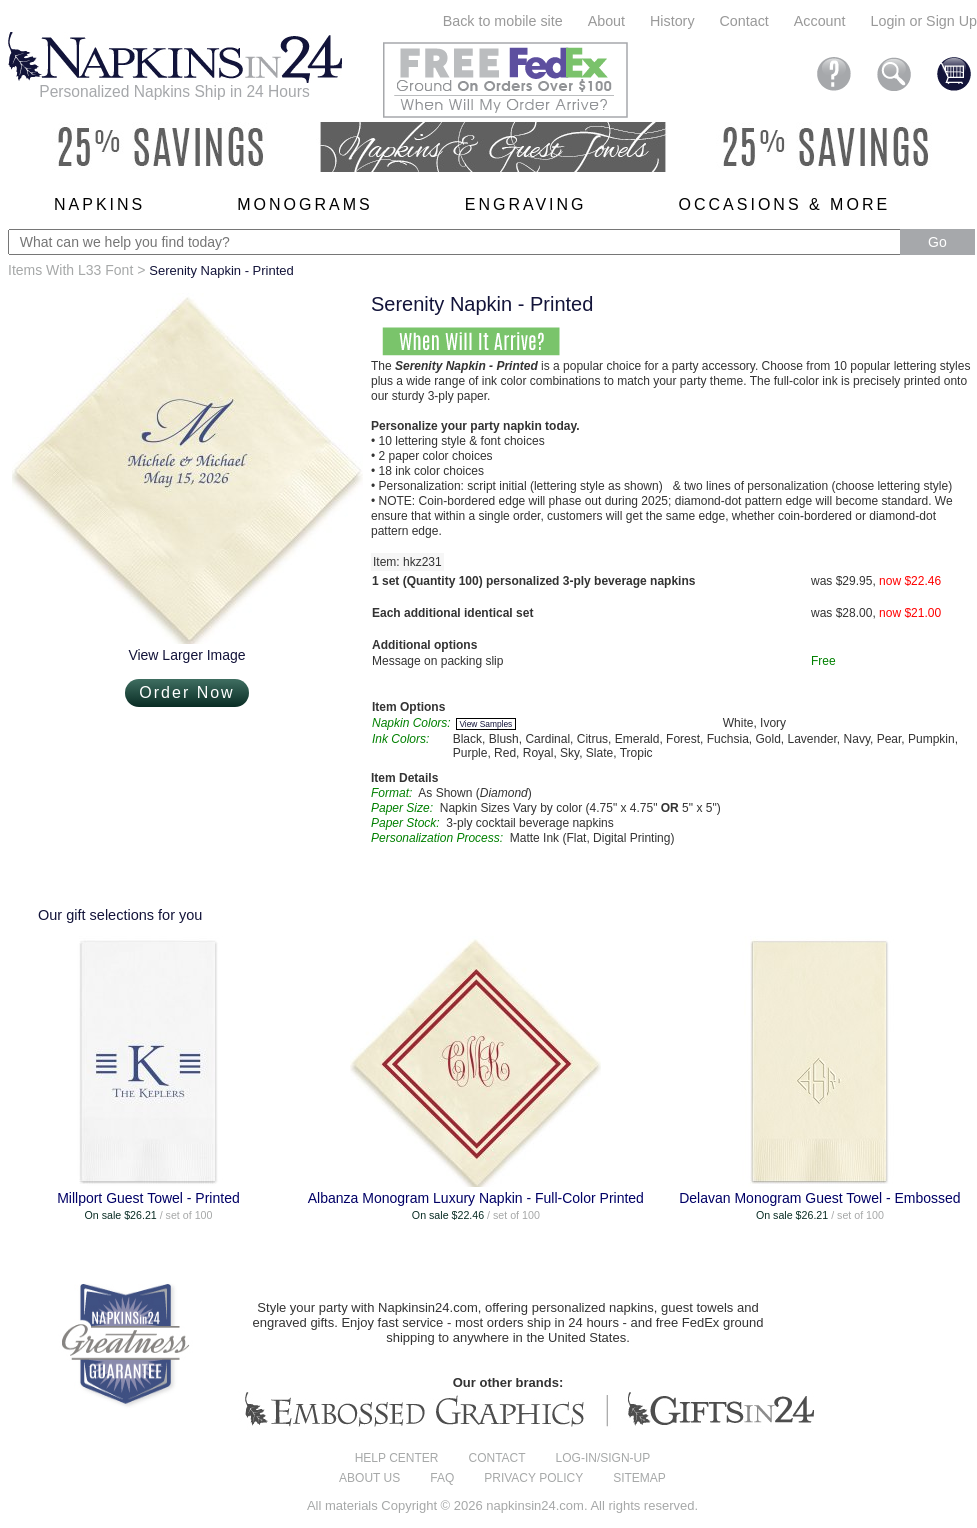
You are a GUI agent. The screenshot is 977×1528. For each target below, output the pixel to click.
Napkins (99, 204)
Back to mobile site (503, 21)
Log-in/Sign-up (603, 1458)
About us (369, 1478)
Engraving (526, 204)
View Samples (485, 724)
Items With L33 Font (70, 270)
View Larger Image (186, 655)
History (672, 21)
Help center (397, 1458)
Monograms (304, 204)
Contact (744, 21)
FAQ (442, 1478)
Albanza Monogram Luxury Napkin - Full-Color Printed (476, 1198)
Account (820, 21)
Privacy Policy (533, 1478)
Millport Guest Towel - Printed (148, 1198)
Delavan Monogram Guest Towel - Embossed (819, 1198)
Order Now (186, 692)
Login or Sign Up (923, 21)
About (606, 21)
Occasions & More (785, 204)
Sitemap (639, 1478)
